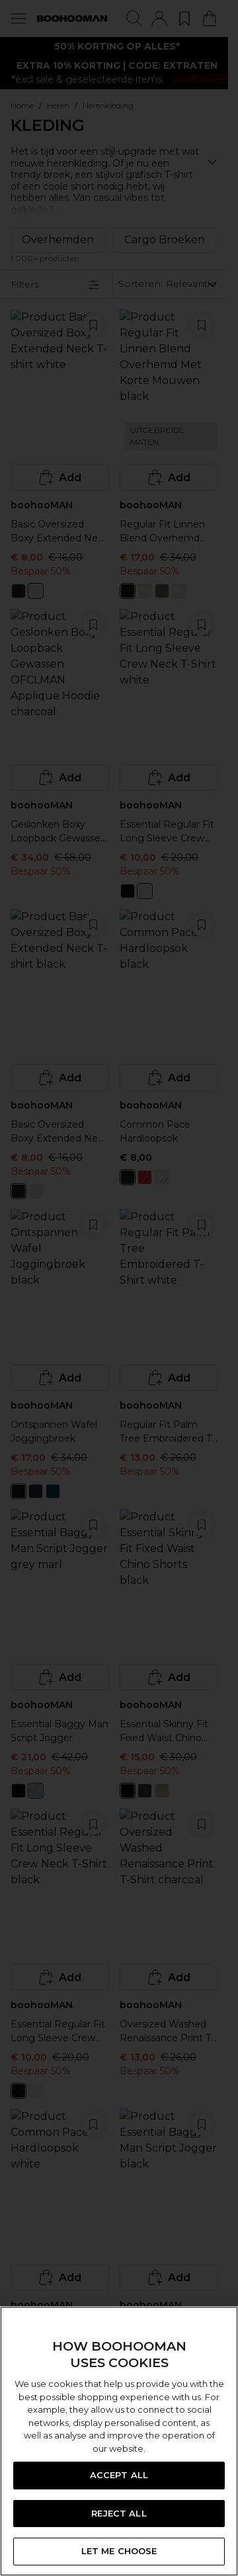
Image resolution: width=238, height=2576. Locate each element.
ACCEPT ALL (119, 2475)
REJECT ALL (118, 2513)
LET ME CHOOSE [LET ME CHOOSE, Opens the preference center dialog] (119, 2551)
